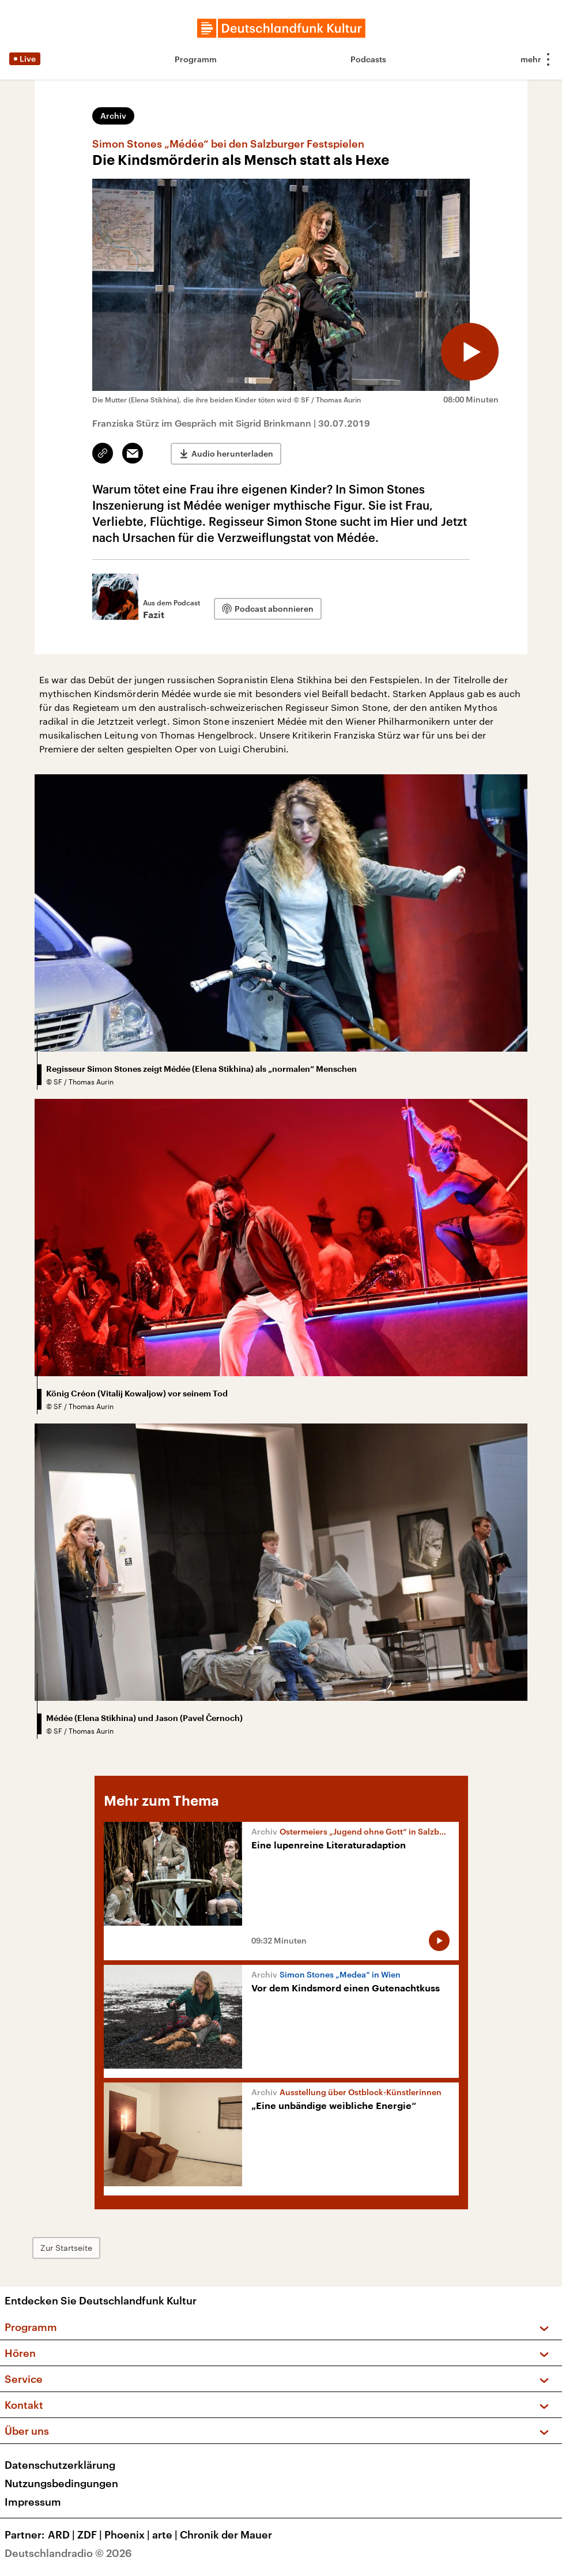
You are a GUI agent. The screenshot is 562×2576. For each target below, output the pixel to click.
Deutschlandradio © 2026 (68, 2553)
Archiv (113, 115)
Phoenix (128, 2534)
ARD (62, 2534)
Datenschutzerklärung (60, 2464)
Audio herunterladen (232, 453)
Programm (196, 59)
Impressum (33, 2501)
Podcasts (368, 59)
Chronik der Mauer (226, 2534)
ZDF (90, 2534)
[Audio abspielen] (470, 352)
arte (166, 2534)
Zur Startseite (66, 2248)
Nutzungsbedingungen (61, 2483)
